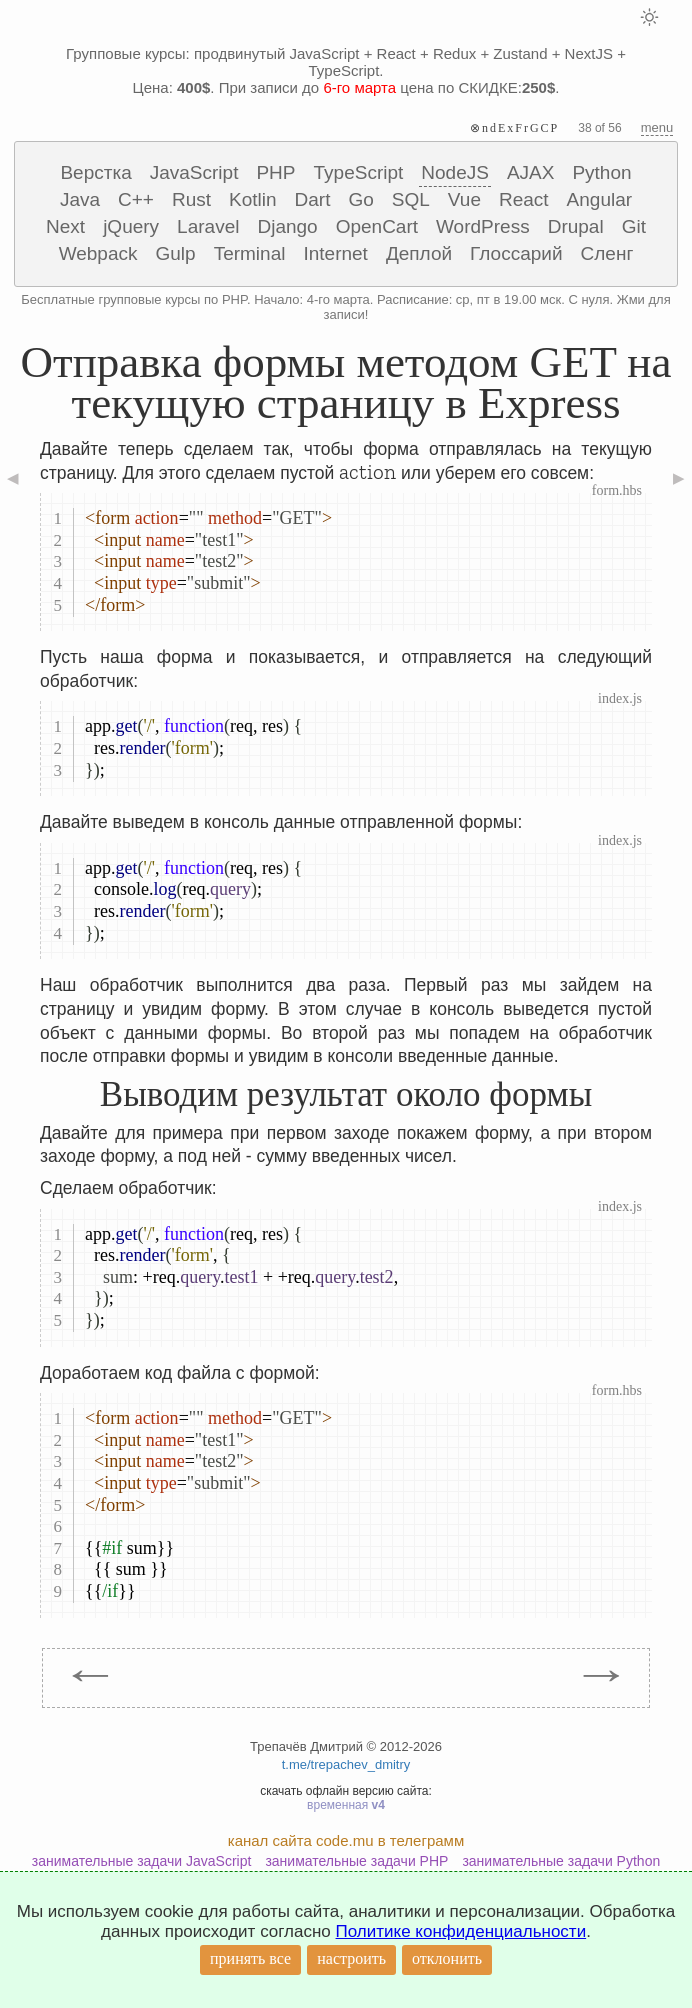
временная (346, 1805)
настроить (351, 1958)
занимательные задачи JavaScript (142, 1861)
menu (657, 127)
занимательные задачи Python (561, 1861)
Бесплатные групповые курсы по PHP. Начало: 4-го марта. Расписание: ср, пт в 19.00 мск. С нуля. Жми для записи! (345, 307)
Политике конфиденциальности (461, 1931)
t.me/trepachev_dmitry (346, 1764)
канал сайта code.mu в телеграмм (346, 1840)
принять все (250, 1958)
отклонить (447, 1958)
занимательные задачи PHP (356, 1861)
